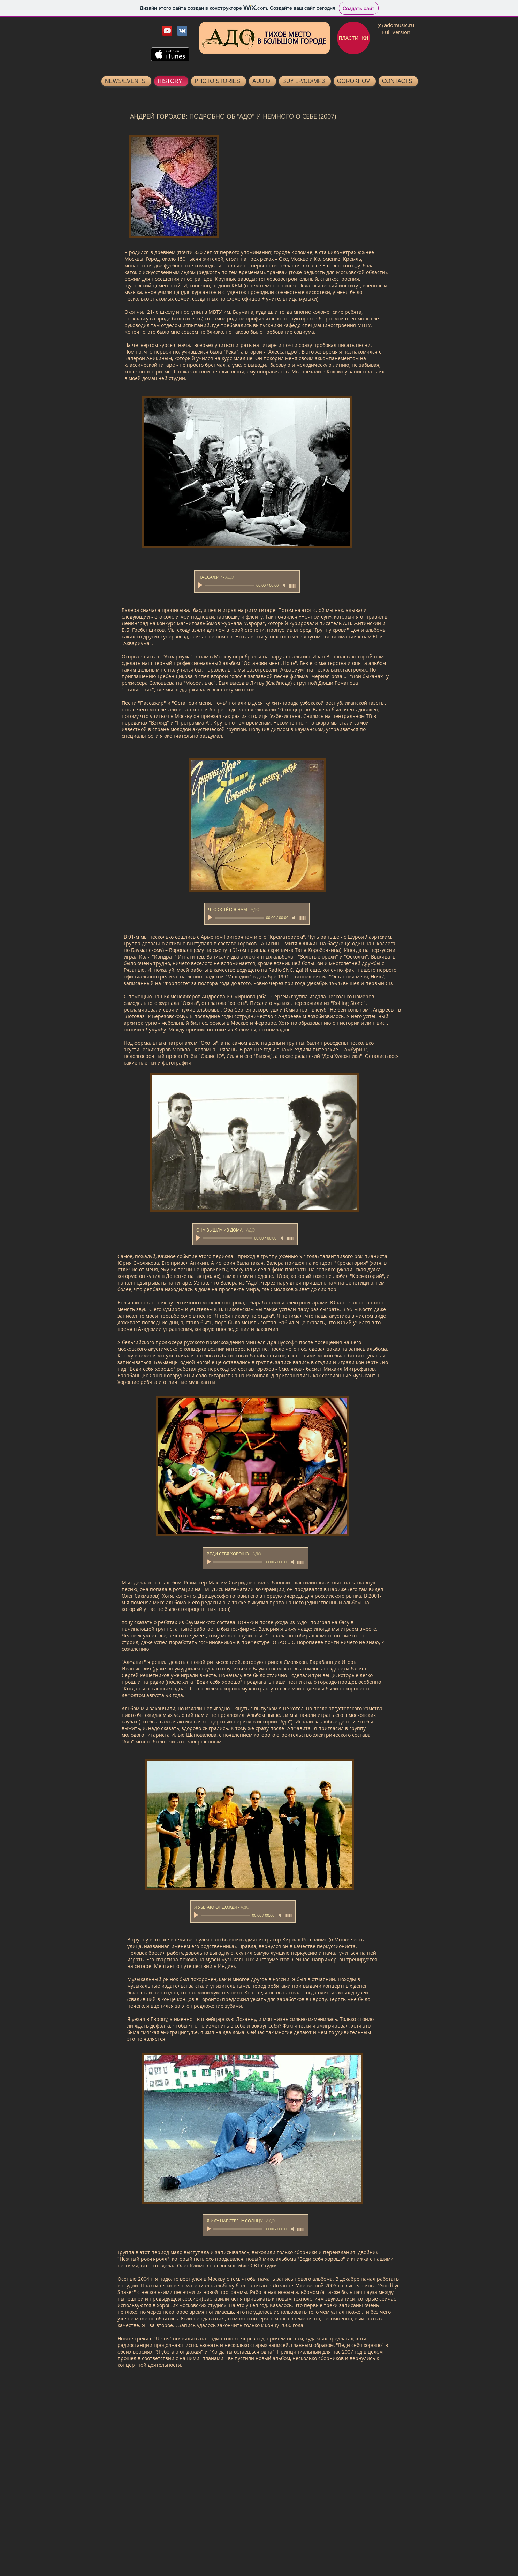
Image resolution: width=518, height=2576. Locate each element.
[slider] (292, 586)
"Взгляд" (159, 722)
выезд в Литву (247, 683)
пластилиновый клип (317, 1582)
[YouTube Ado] (167, 31)
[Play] (201, 585)
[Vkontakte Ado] (182, 31)
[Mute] (284, 585)
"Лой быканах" (367, 676)
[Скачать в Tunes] (170, 54)
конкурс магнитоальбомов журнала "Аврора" (211, 623)
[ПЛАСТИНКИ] (353, 38)
